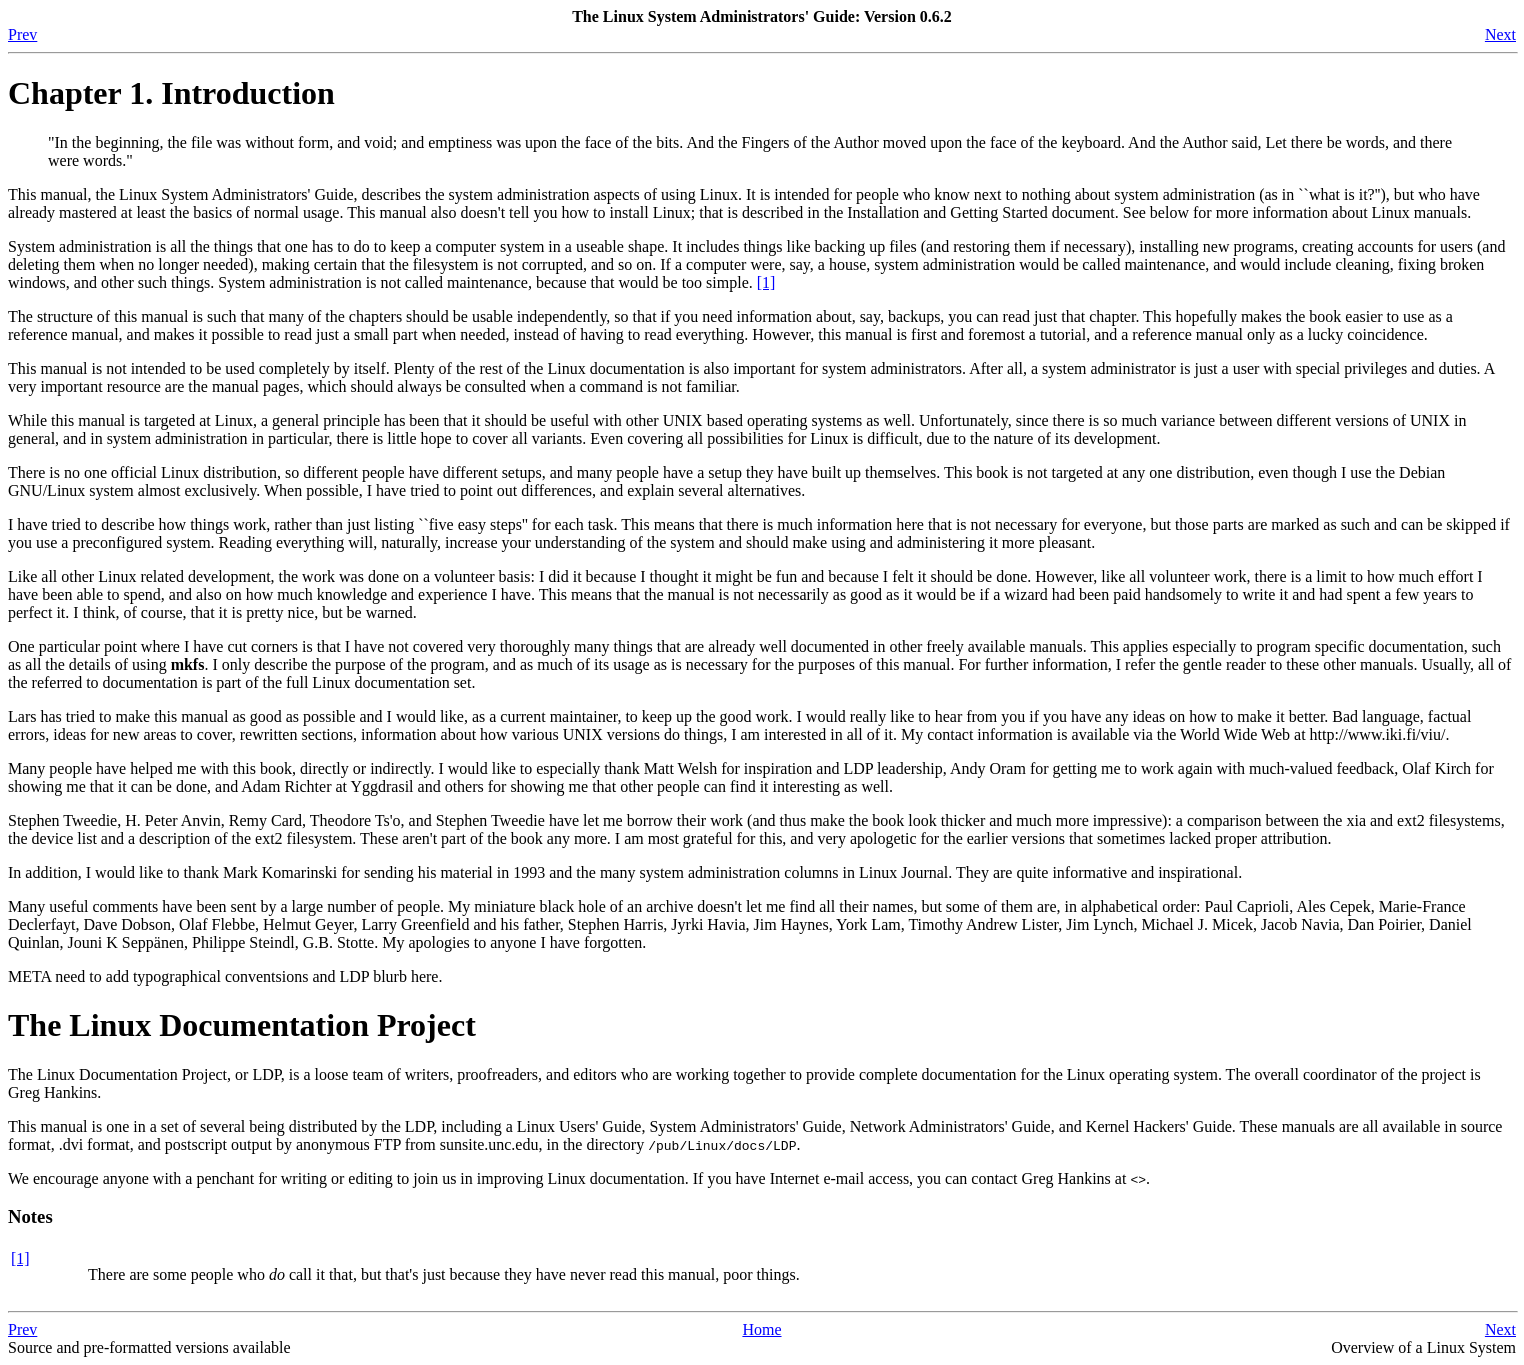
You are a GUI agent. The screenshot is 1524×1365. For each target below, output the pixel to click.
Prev (22, 34)
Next (1500, 34)
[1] (766, 282)
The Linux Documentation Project (242, 1025)
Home (761, 1329)
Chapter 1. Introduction (171, 93)
